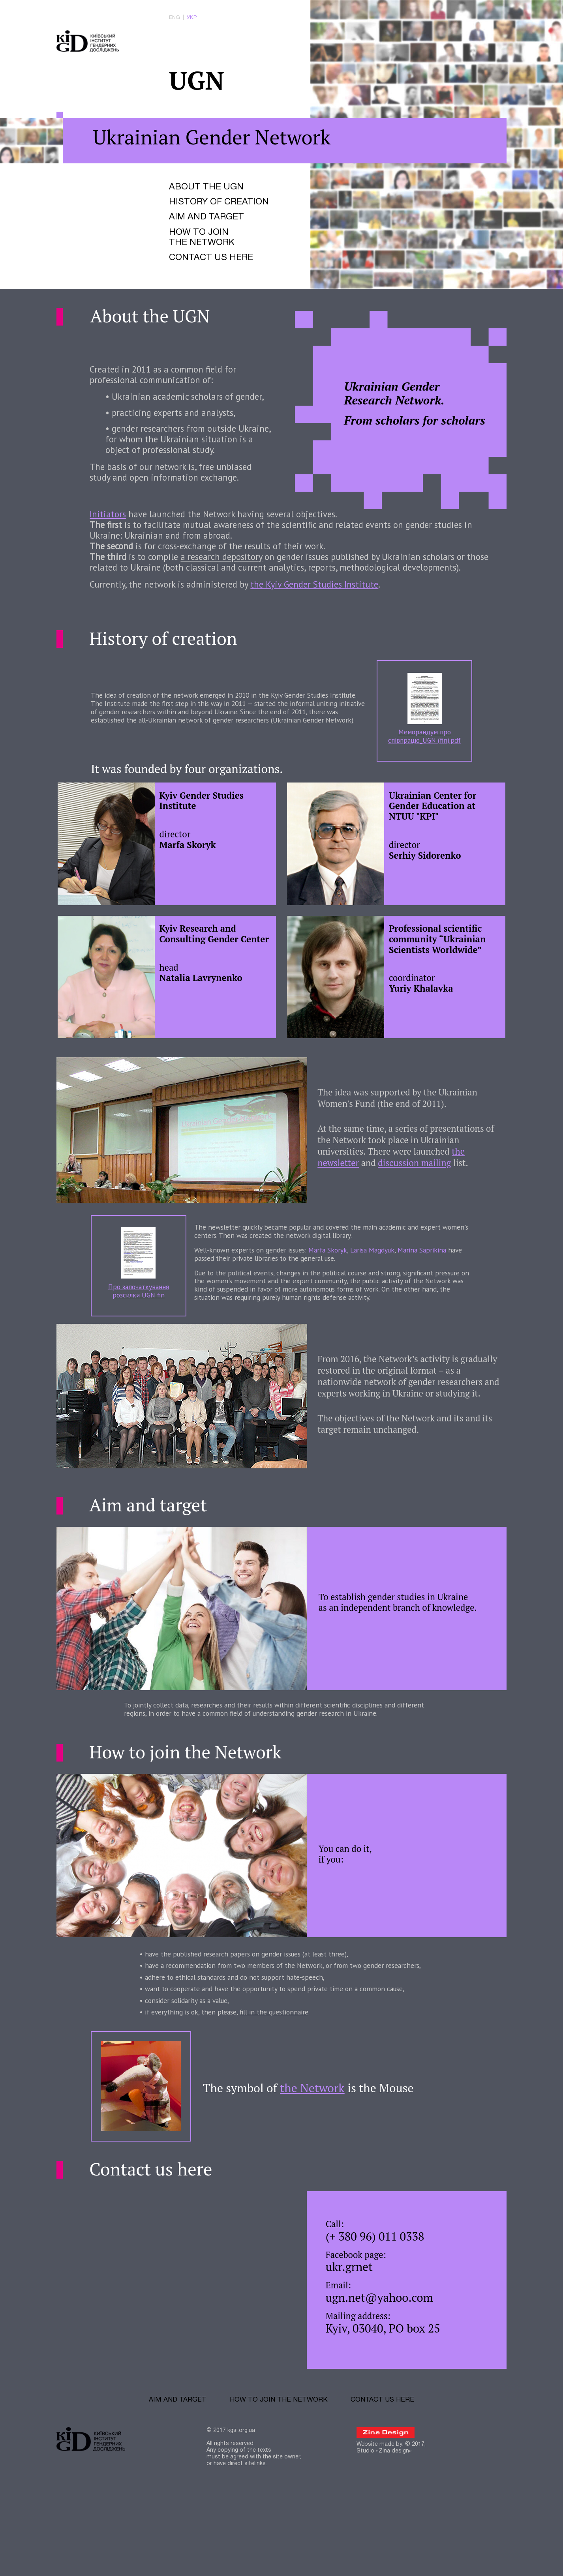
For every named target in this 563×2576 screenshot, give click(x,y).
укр (193, 19)
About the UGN (208, 198)
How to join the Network (203, 252)
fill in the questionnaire (279, 2079)
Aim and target (209, 230)
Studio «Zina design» (384, 2528)
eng (174, 19)
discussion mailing (421, 1215)
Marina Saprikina (436, 1301)
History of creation (222, 214)
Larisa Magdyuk (383, 1301)
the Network (320, 2157)
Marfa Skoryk (335, 1301)
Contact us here (214, 274)
